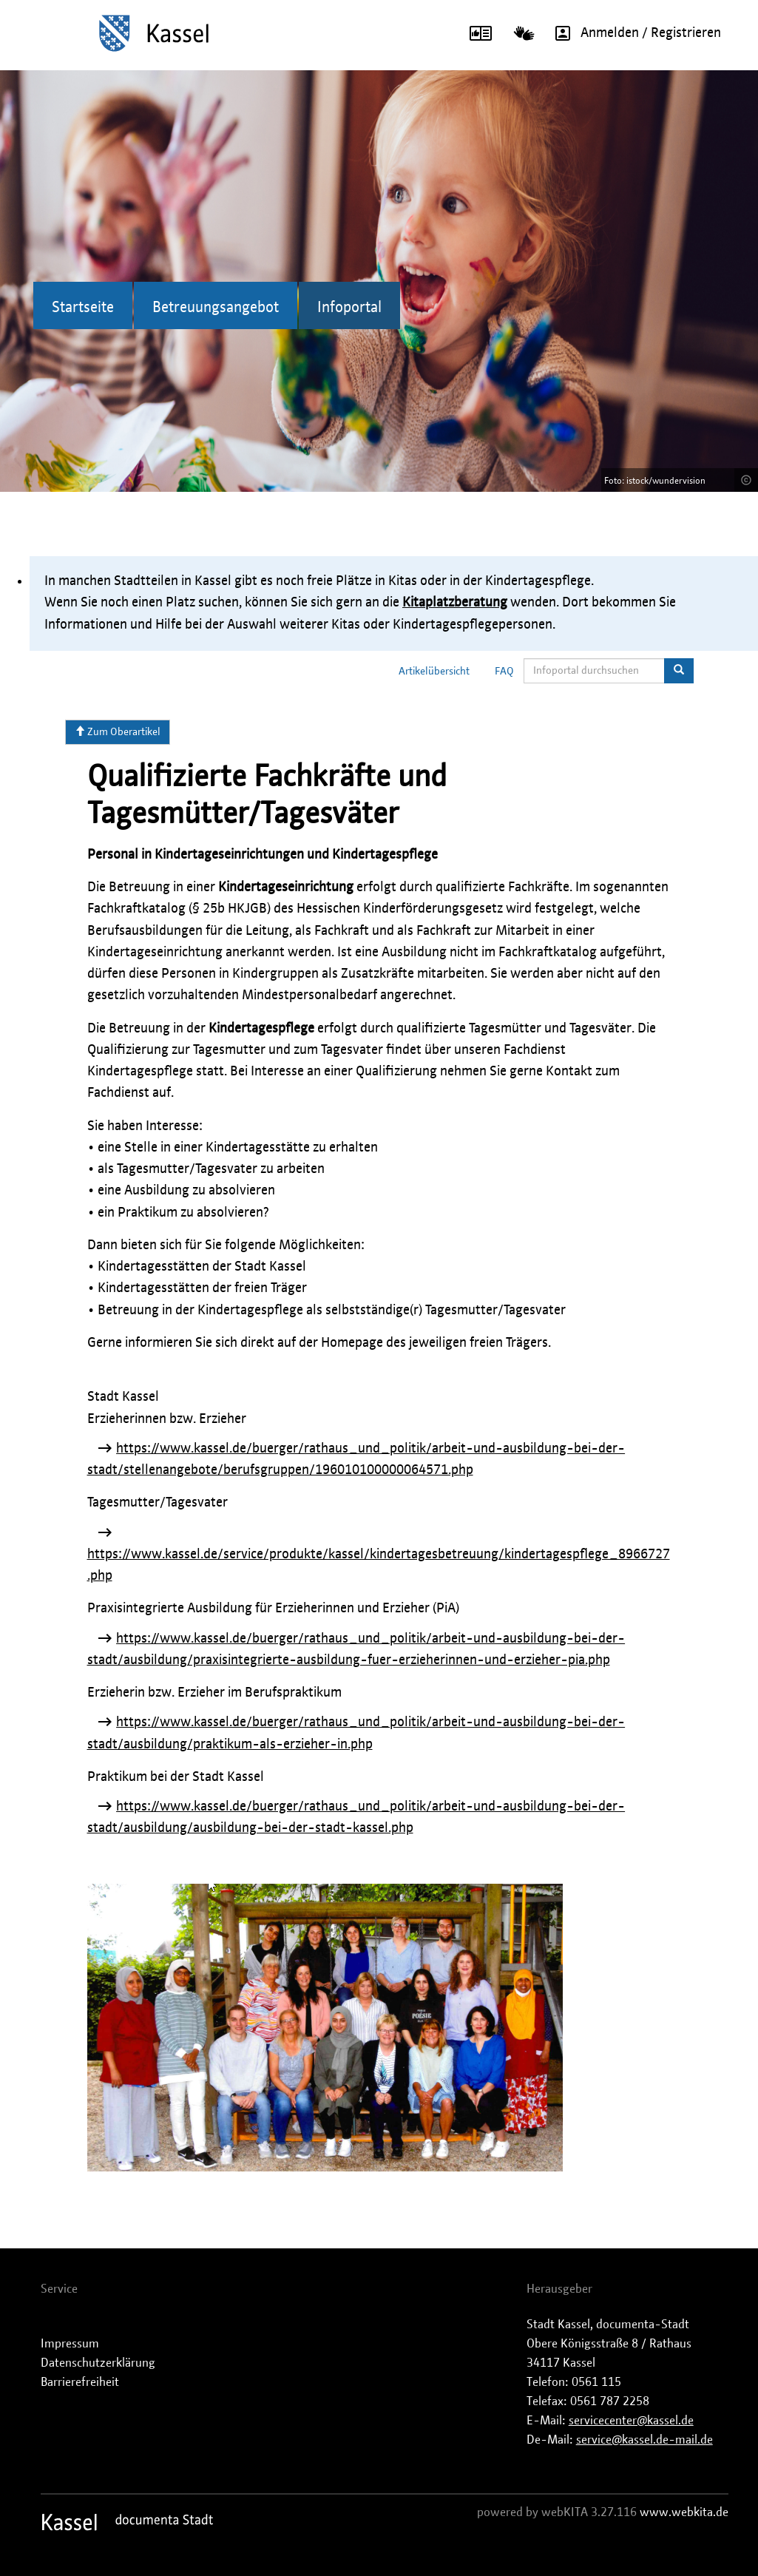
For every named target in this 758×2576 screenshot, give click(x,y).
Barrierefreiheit (80, 2382)
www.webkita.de (684, 2512)
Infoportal (349, 307)
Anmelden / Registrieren (633, 33)
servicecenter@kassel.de (631, 2421)
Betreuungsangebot (215, 307)
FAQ (504, 671)
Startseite (83, 307)
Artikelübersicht (434, 671)
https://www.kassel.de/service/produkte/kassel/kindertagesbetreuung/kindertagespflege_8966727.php (378, 1565)
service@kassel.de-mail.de (644, 2440)
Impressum (70, 2344)
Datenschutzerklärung (98, 2363)
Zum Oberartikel (117, 731)
